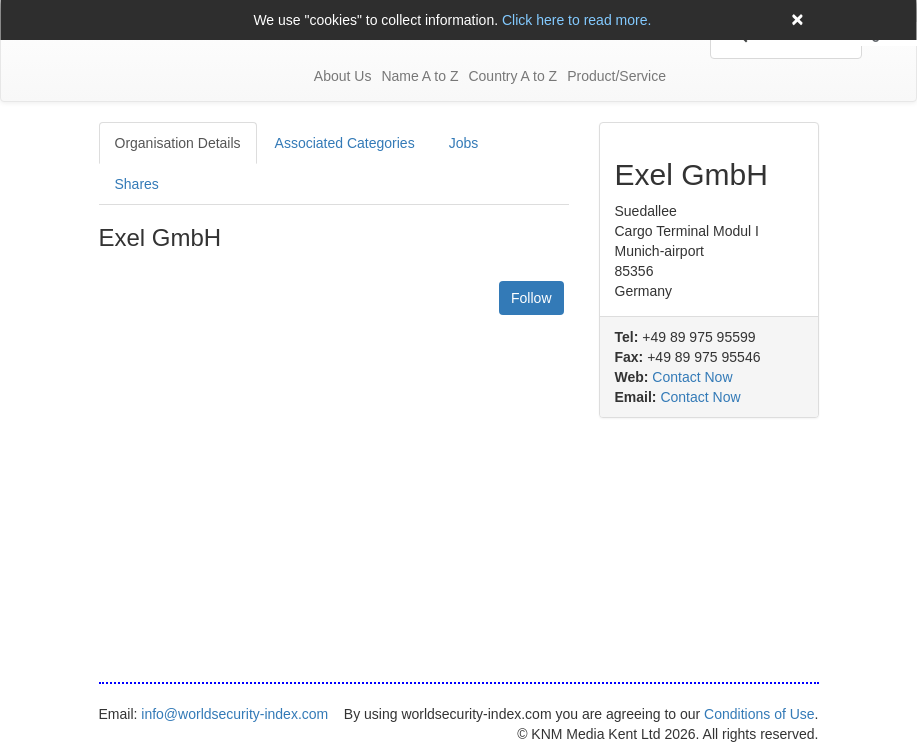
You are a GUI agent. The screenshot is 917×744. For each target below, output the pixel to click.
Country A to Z (512, 76)
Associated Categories (345, 143)
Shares (137, 184)
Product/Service (616, 76)
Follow (531, 298)
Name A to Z (419, 76)
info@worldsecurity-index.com (234, 714)
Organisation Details (178, 143)
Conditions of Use (759, 714)
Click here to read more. (576, 20)
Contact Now (692, 377)
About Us (343, 76)
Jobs (464, 143)
